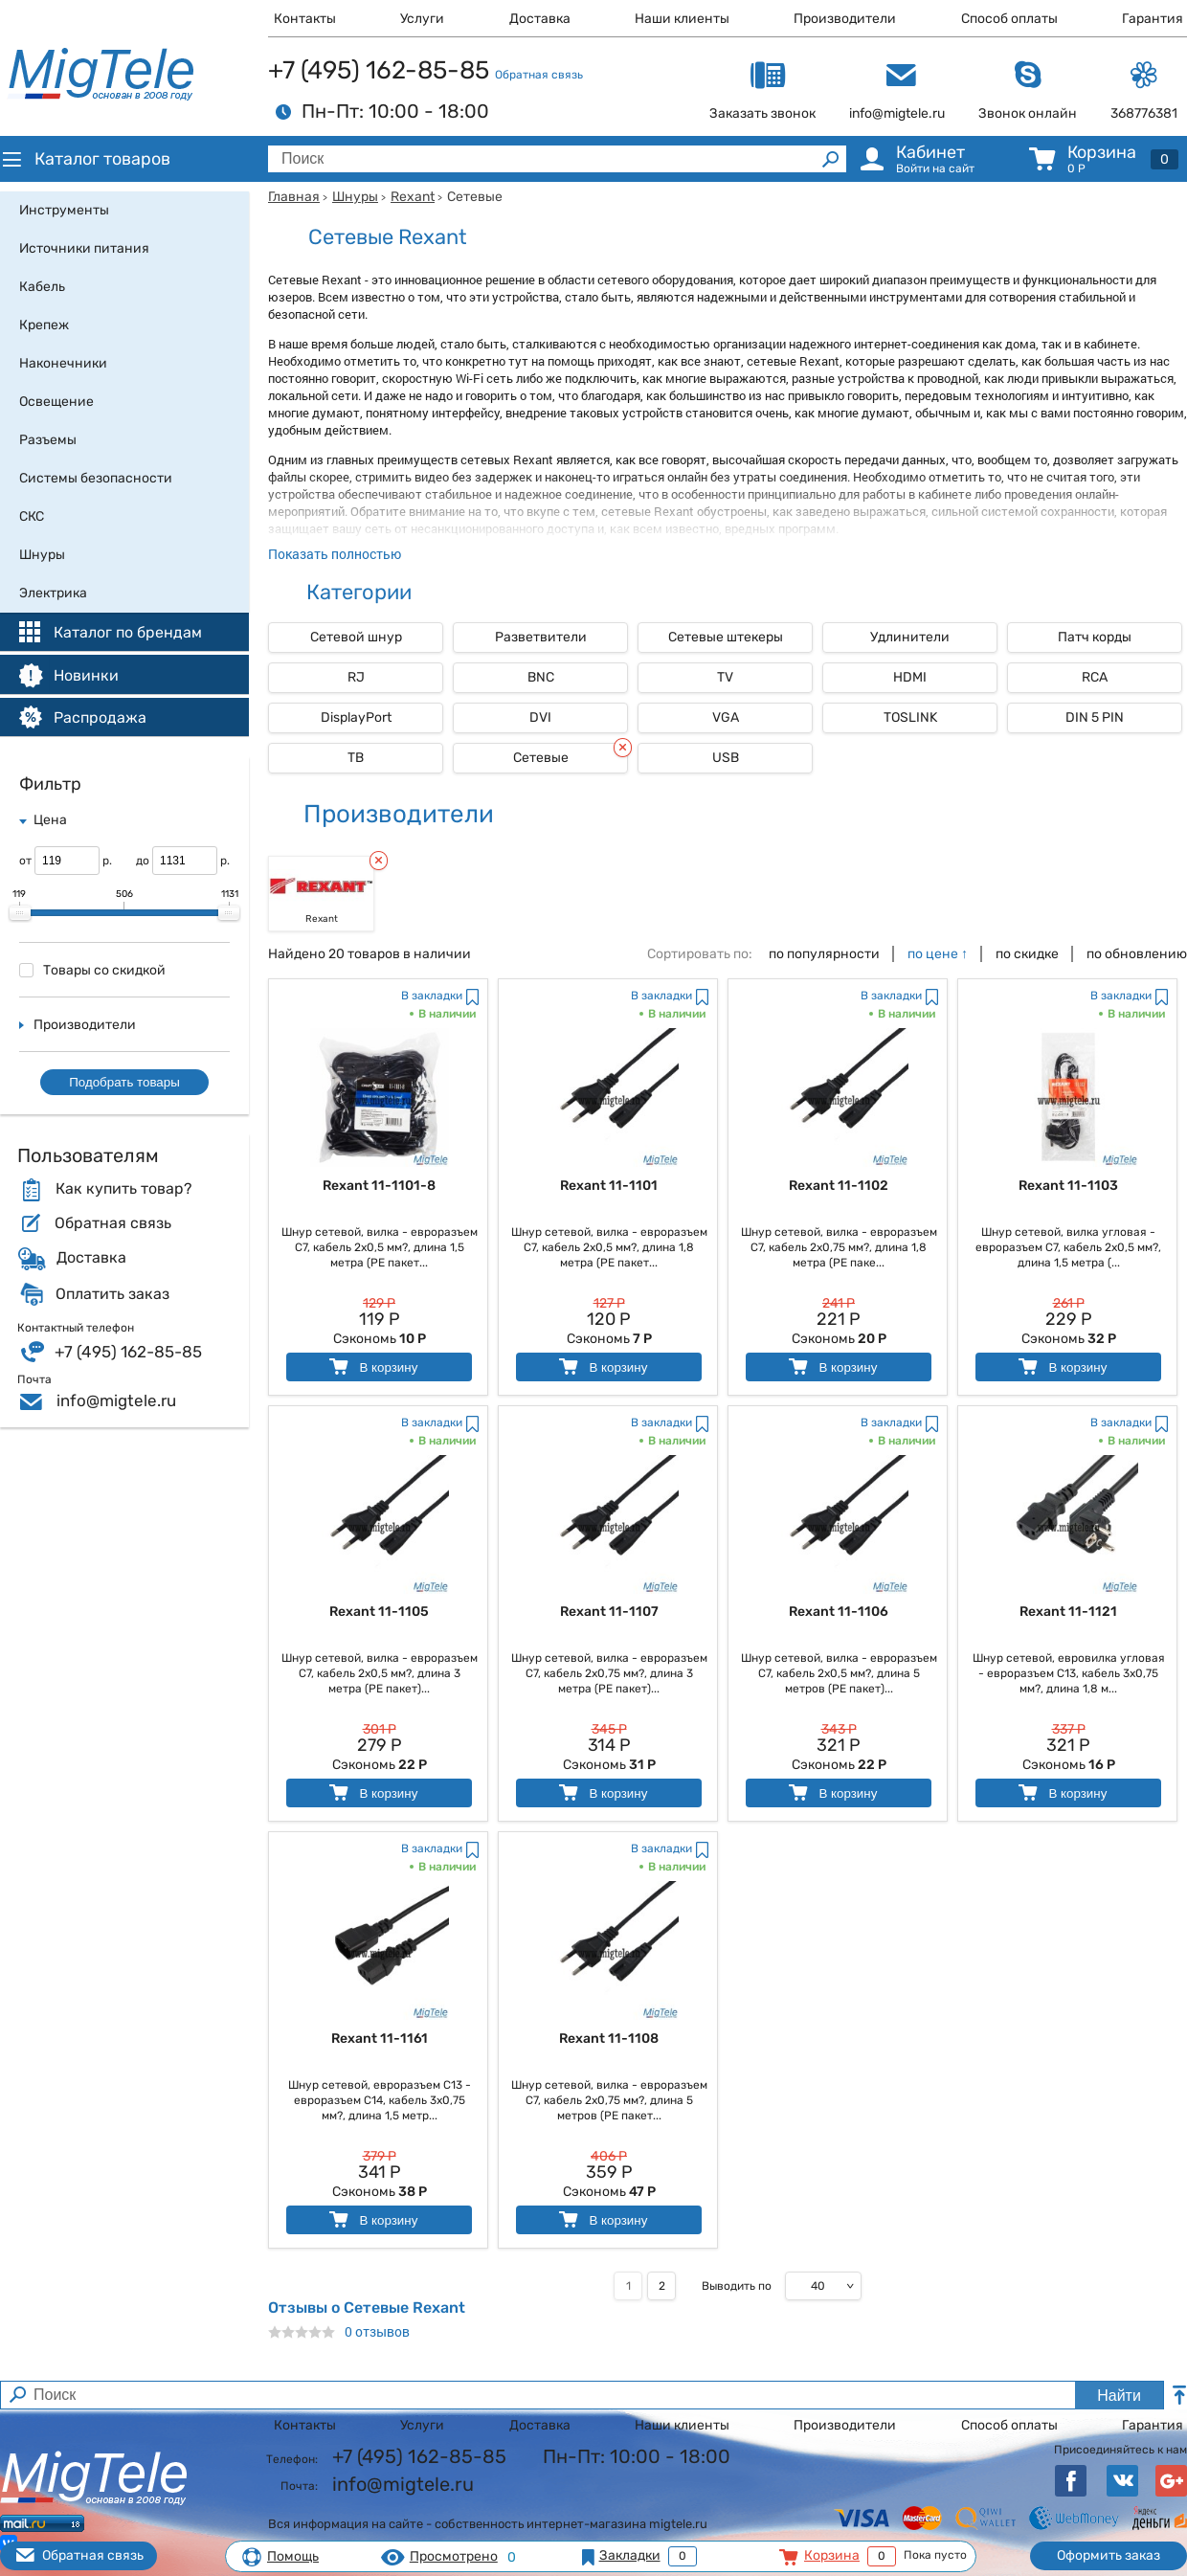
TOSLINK (910, 717)
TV (725, 677)
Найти (1119, 2395)
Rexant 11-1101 (609, 1185)
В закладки (431, 995)
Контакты (305, 19)
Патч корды (1094, 637)
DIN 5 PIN (1094, 717)
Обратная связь (539, 74)
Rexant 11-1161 (379, 2038)
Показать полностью (334, 554)
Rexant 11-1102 (838, 1185)
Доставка (540, 19)
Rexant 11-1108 (609, 2038)
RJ (356, 677)
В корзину (371, 1366)
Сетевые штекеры (725, 637)
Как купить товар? (123, 1189)
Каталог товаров (85, 158)
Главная (294, 197)
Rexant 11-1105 (379, 1611)
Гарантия (1152, 19)
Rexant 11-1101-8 (379, 1185)
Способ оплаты (1009, 19)
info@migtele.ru (116, 1400)
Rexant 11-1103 (1068, 1185)
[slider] (20, 913)
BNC (540, 677)
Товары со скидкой (92, 970)
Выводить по (737, 2286)
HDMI (910, 677)
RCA (1095, 677)
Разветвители (541, 637)
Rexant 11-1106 (838, 1611)
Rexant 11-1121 (1068, 1611)
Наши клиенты (682, 19)
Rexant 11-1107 (609, 1611)
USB (725, 758)
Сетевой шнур (356, 637)
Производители (845, 19)
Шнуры (355, 197)
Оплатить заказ (112, 1294)
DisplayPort (356, 717)
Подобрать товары (124, 1082)
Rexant (413, 197)
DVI (540, 717)
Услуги (422, 19)
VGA (725, 717)
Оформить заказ (1108, 2555)
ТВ (355, 758)
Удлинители (910, 637)
